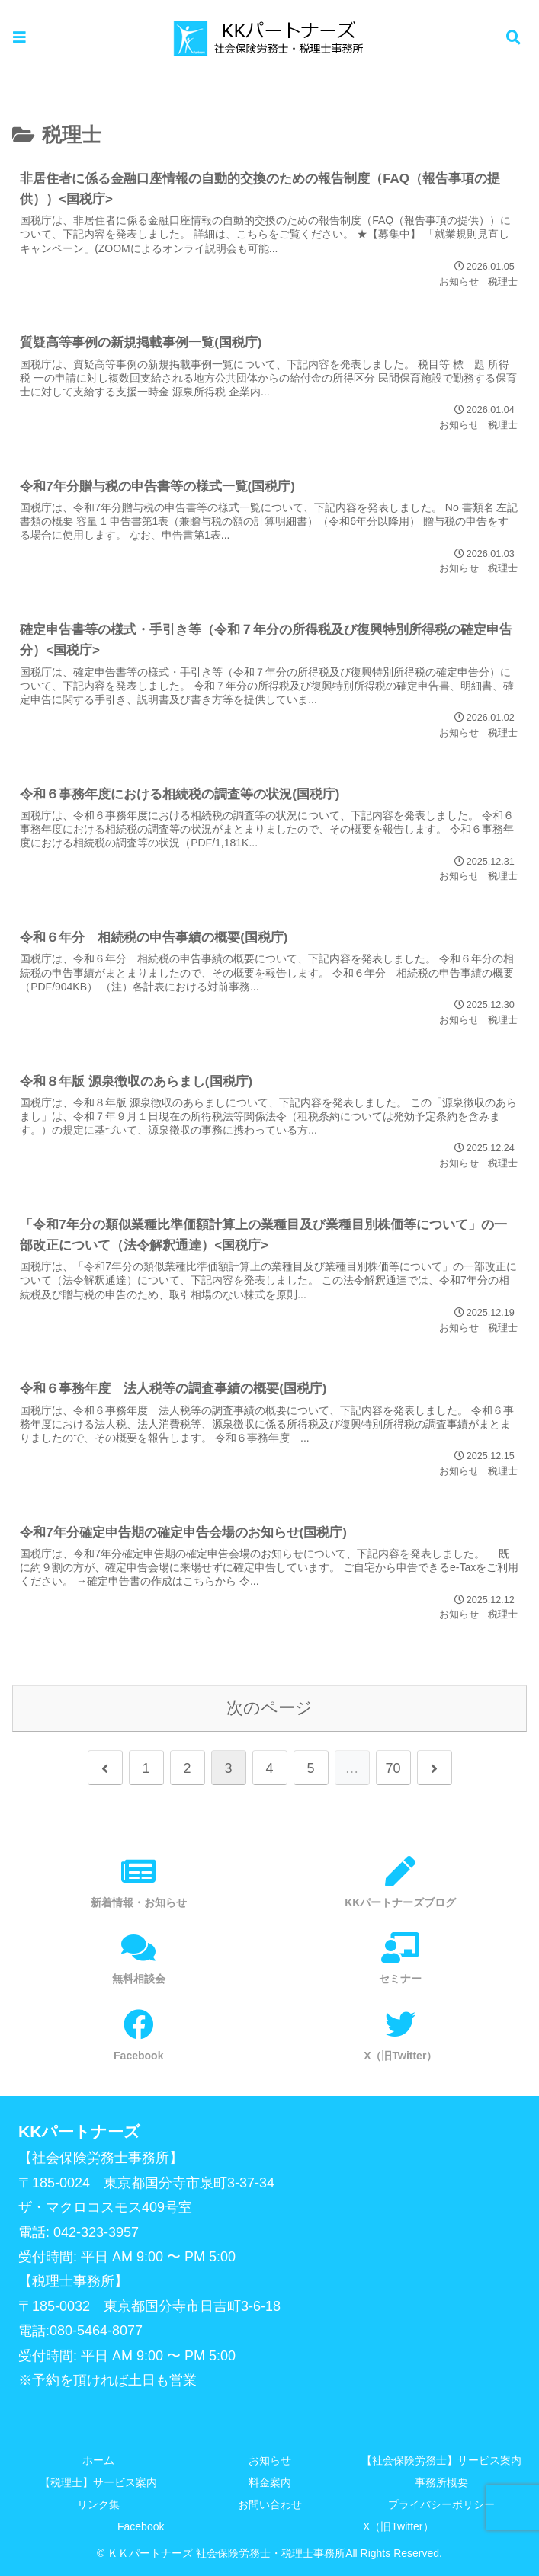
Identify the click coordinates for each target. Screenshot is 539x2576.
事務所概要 (441, 2482)
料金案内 (270, 2482)
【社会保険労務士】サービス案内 (441, 2460)
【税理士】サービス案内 (98, 2482)
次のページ (269, 1707)
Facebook (140, 2526)
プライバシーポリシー (441, 2504)
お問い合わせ (270, 2504)
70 (392, 1768)
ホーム (98, 2460)
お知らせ (270, 2460)
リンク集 (98, 2504)
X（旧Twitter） (398, 2526)
